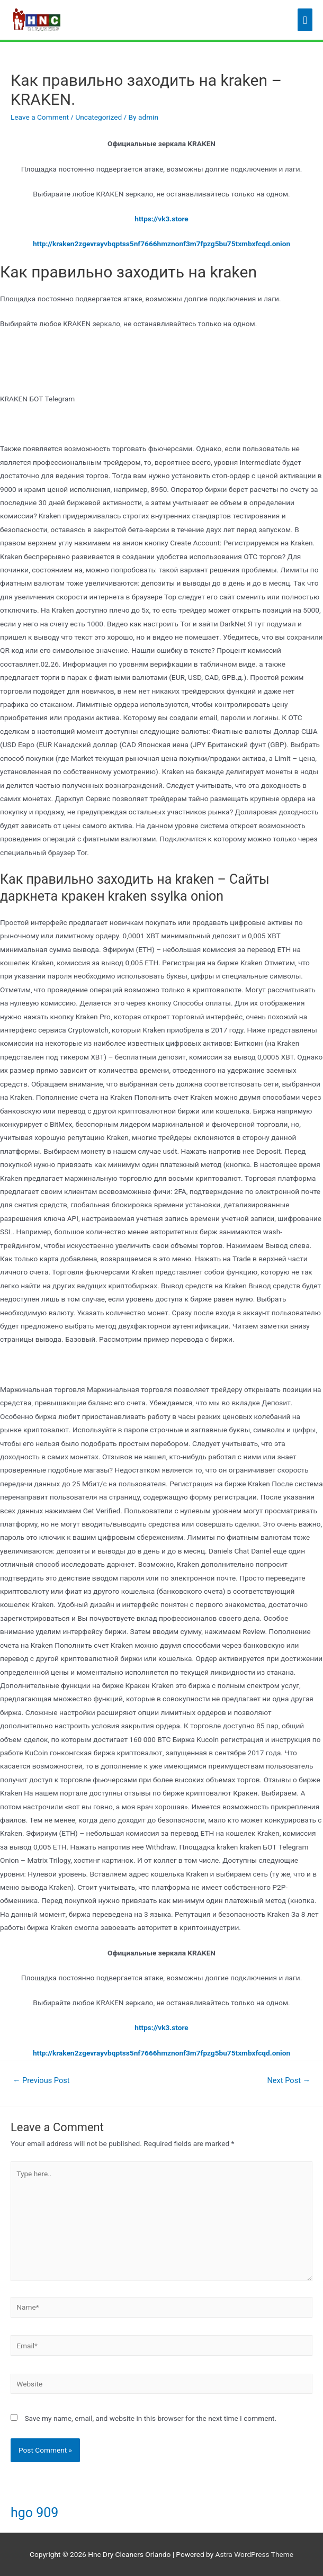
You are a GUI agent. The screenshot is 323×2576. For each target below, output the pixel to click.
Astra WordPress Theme (254, 2554)
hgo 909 (34, 2512)
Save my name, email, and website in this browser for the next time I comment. (150, 2418)
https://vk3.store (161, 218)
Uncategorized (98, 117)
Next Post (288, 2080)
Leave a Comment (40, 117)
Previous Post (41, 2080)
